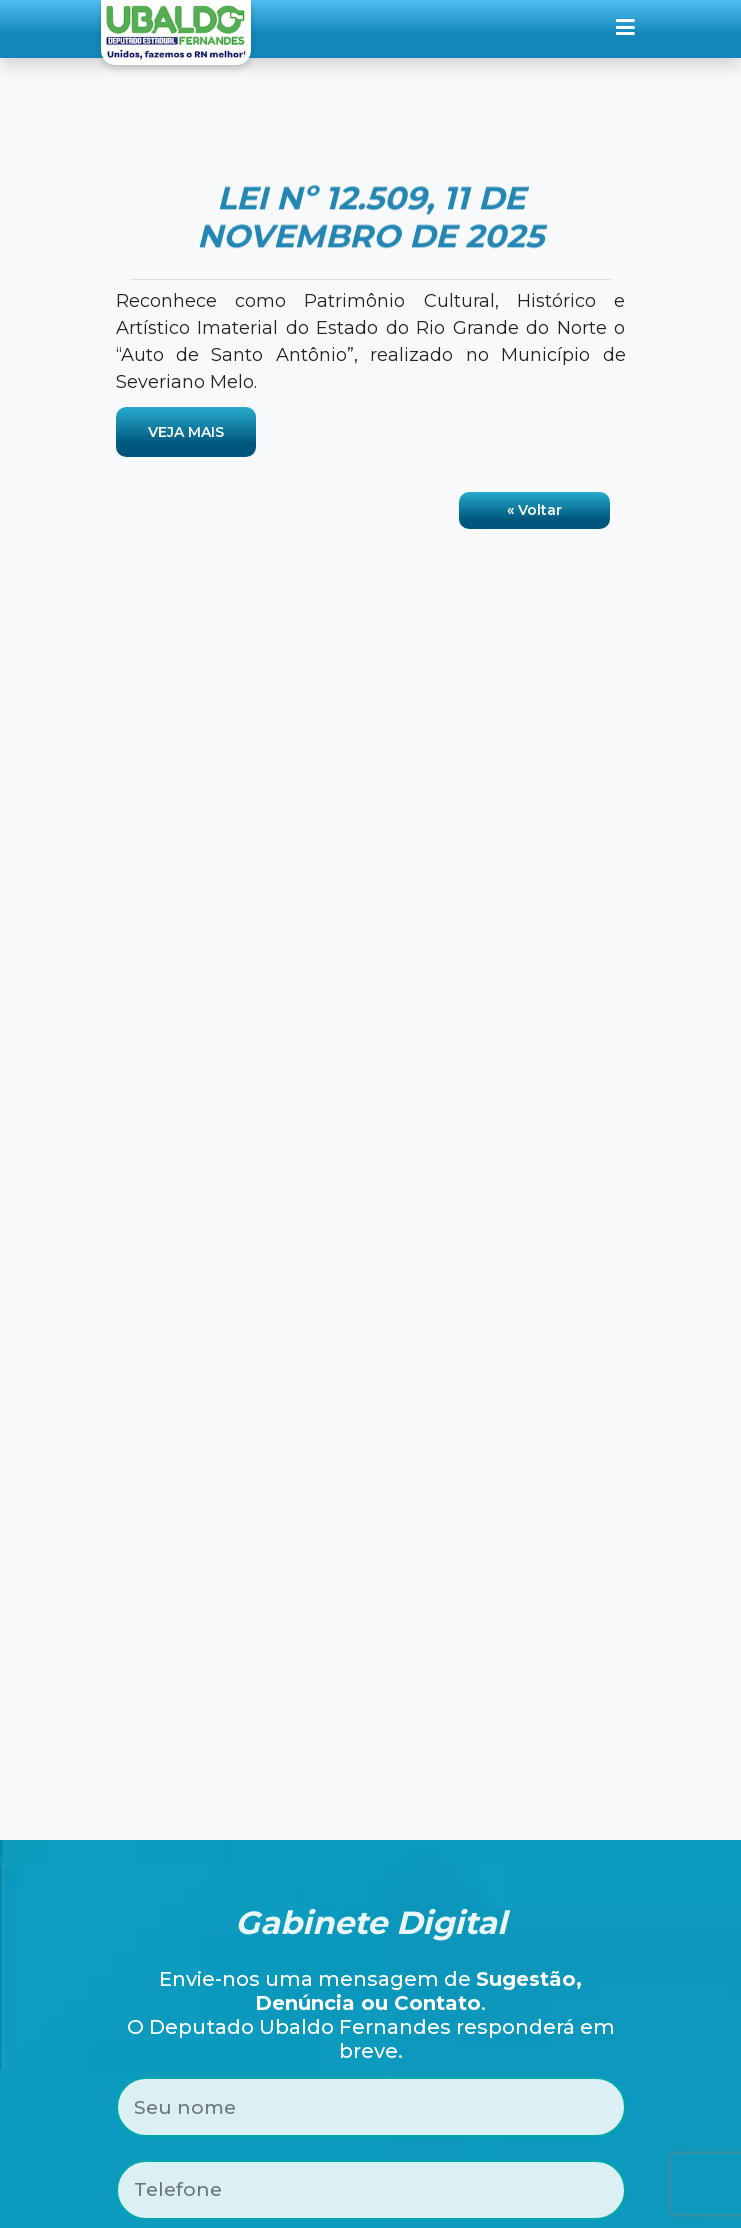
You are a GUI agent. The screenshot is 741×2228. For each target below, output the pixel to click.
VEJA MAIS (186, 432)
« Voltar (534, 510)
